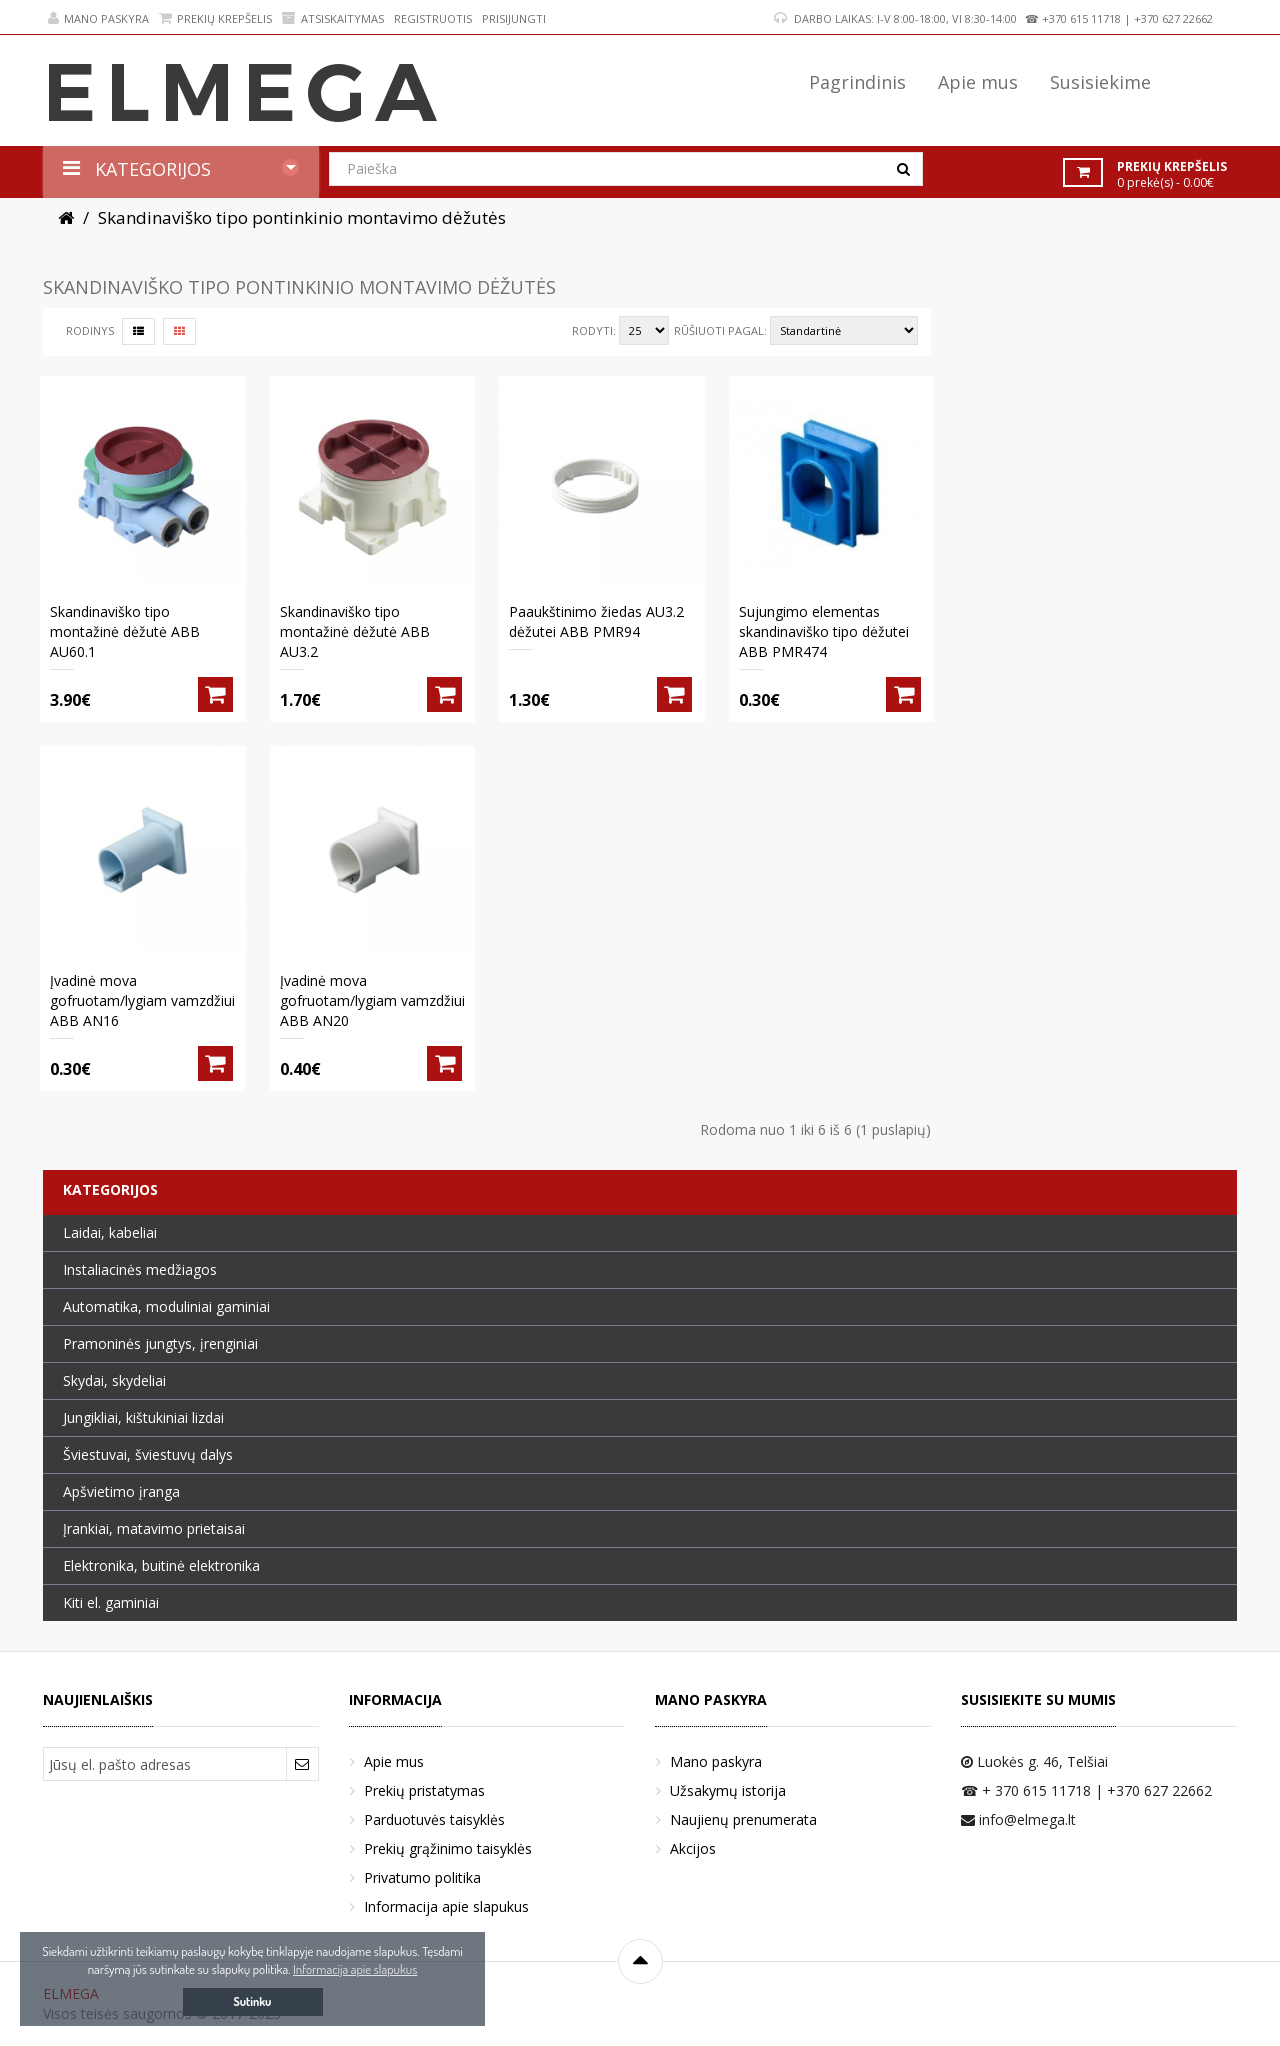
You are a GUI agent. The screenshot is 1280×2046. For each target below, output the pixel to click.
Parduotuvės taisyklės (434, 1819)
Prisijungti (514, 18)
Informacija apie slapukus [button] (355, 1969)
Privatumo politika (422, 1877)
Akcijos (693, 1848)
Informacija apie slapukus (446, 1906)
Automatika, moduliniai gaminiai (166, 1306)
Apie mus (394, 1761)
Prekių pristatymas (424, 1790)
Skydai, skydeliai (114, 1380)
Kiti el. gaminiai (111, 1602)
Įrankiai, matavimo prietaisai (154, 1528)
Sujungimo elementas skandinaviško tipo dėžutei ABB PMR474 (824, 631)
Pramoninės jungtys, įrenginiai (160, 1343)
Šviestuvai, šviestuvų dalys (148, 1454)
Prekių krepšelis (215, 18)
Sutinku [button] (253, 2001)
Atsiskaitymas (333, 18)
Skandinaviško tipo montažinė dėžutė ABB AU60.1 (125, 631)
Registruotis (433, 18)
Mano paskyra (98, 18)
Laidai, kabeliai (110, 1232)
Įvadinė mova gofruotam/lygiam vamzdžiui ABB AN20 (372, 1000)
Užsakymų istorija (728, 1790)
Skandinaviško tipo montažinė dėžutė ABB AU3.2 (355, 631)
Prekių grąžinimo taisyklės (448, 1848)
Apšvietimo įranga (121, 1491)
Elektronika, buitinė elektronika (161, 1565)
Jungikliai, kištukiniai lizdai (143, 1417)
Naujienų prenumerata (743, 1819)
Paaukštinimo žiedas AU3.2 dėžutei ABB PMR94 (596, 621)
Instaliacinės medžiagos (140, 1269)
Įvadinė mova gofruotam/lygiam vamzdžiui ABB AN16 (142, 1000)
